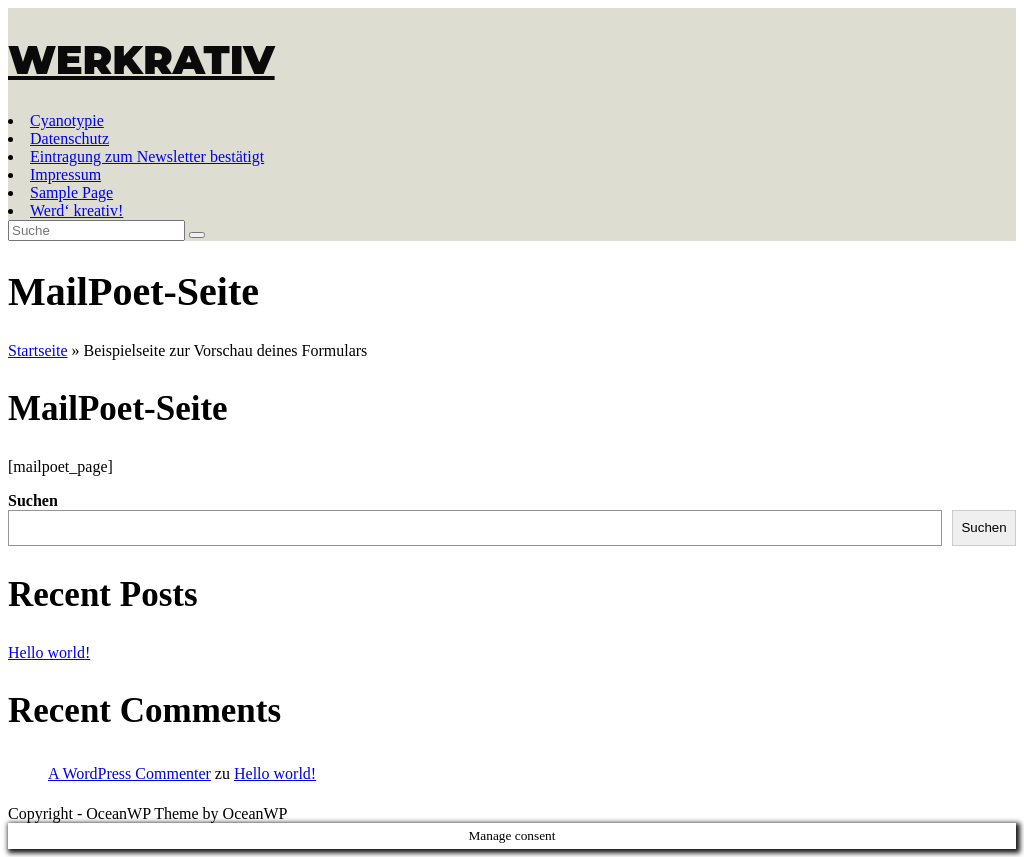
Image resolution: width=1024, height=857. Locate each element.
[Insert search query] (96, 230)
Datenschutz (69, 138)
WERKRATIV (141, 59)
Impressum (65, 174)
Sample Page (71, 192)
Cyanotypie (67, 120)
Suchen (33, 500)
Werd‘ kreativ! (76, 210)
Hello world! (49, 652)
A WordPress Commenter (129, 773)
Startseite (38, 350)
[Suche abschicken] (197, 235)
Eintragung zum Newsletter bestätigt (147, 156)
